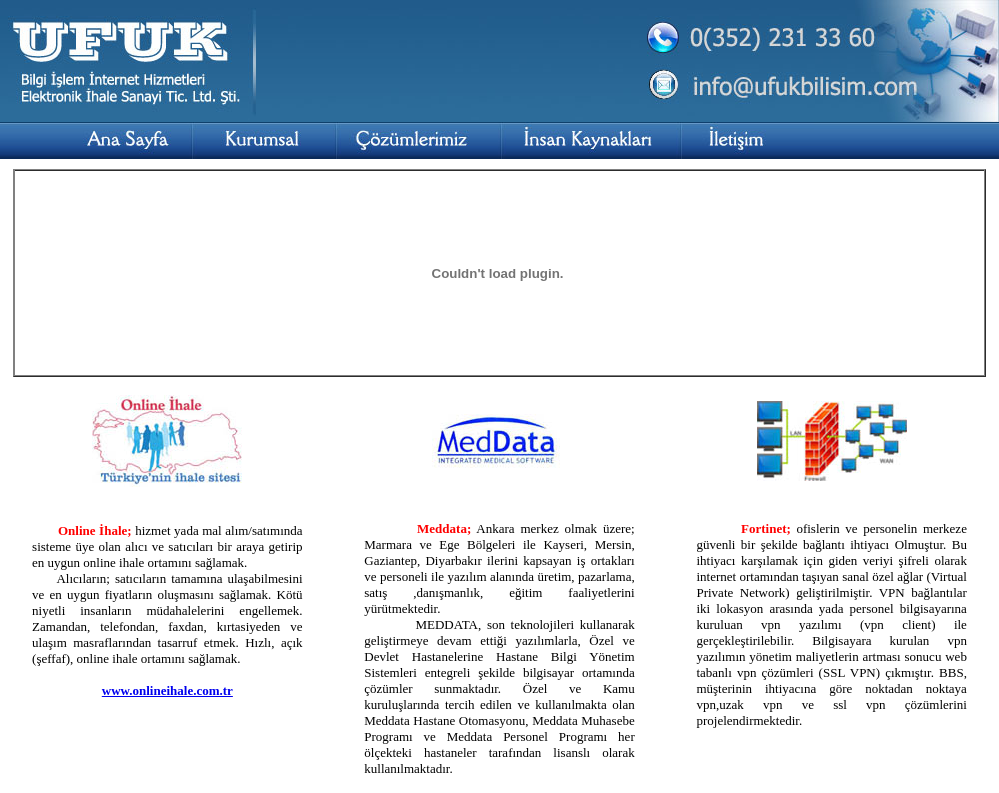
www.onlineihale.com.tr (167, 690)
